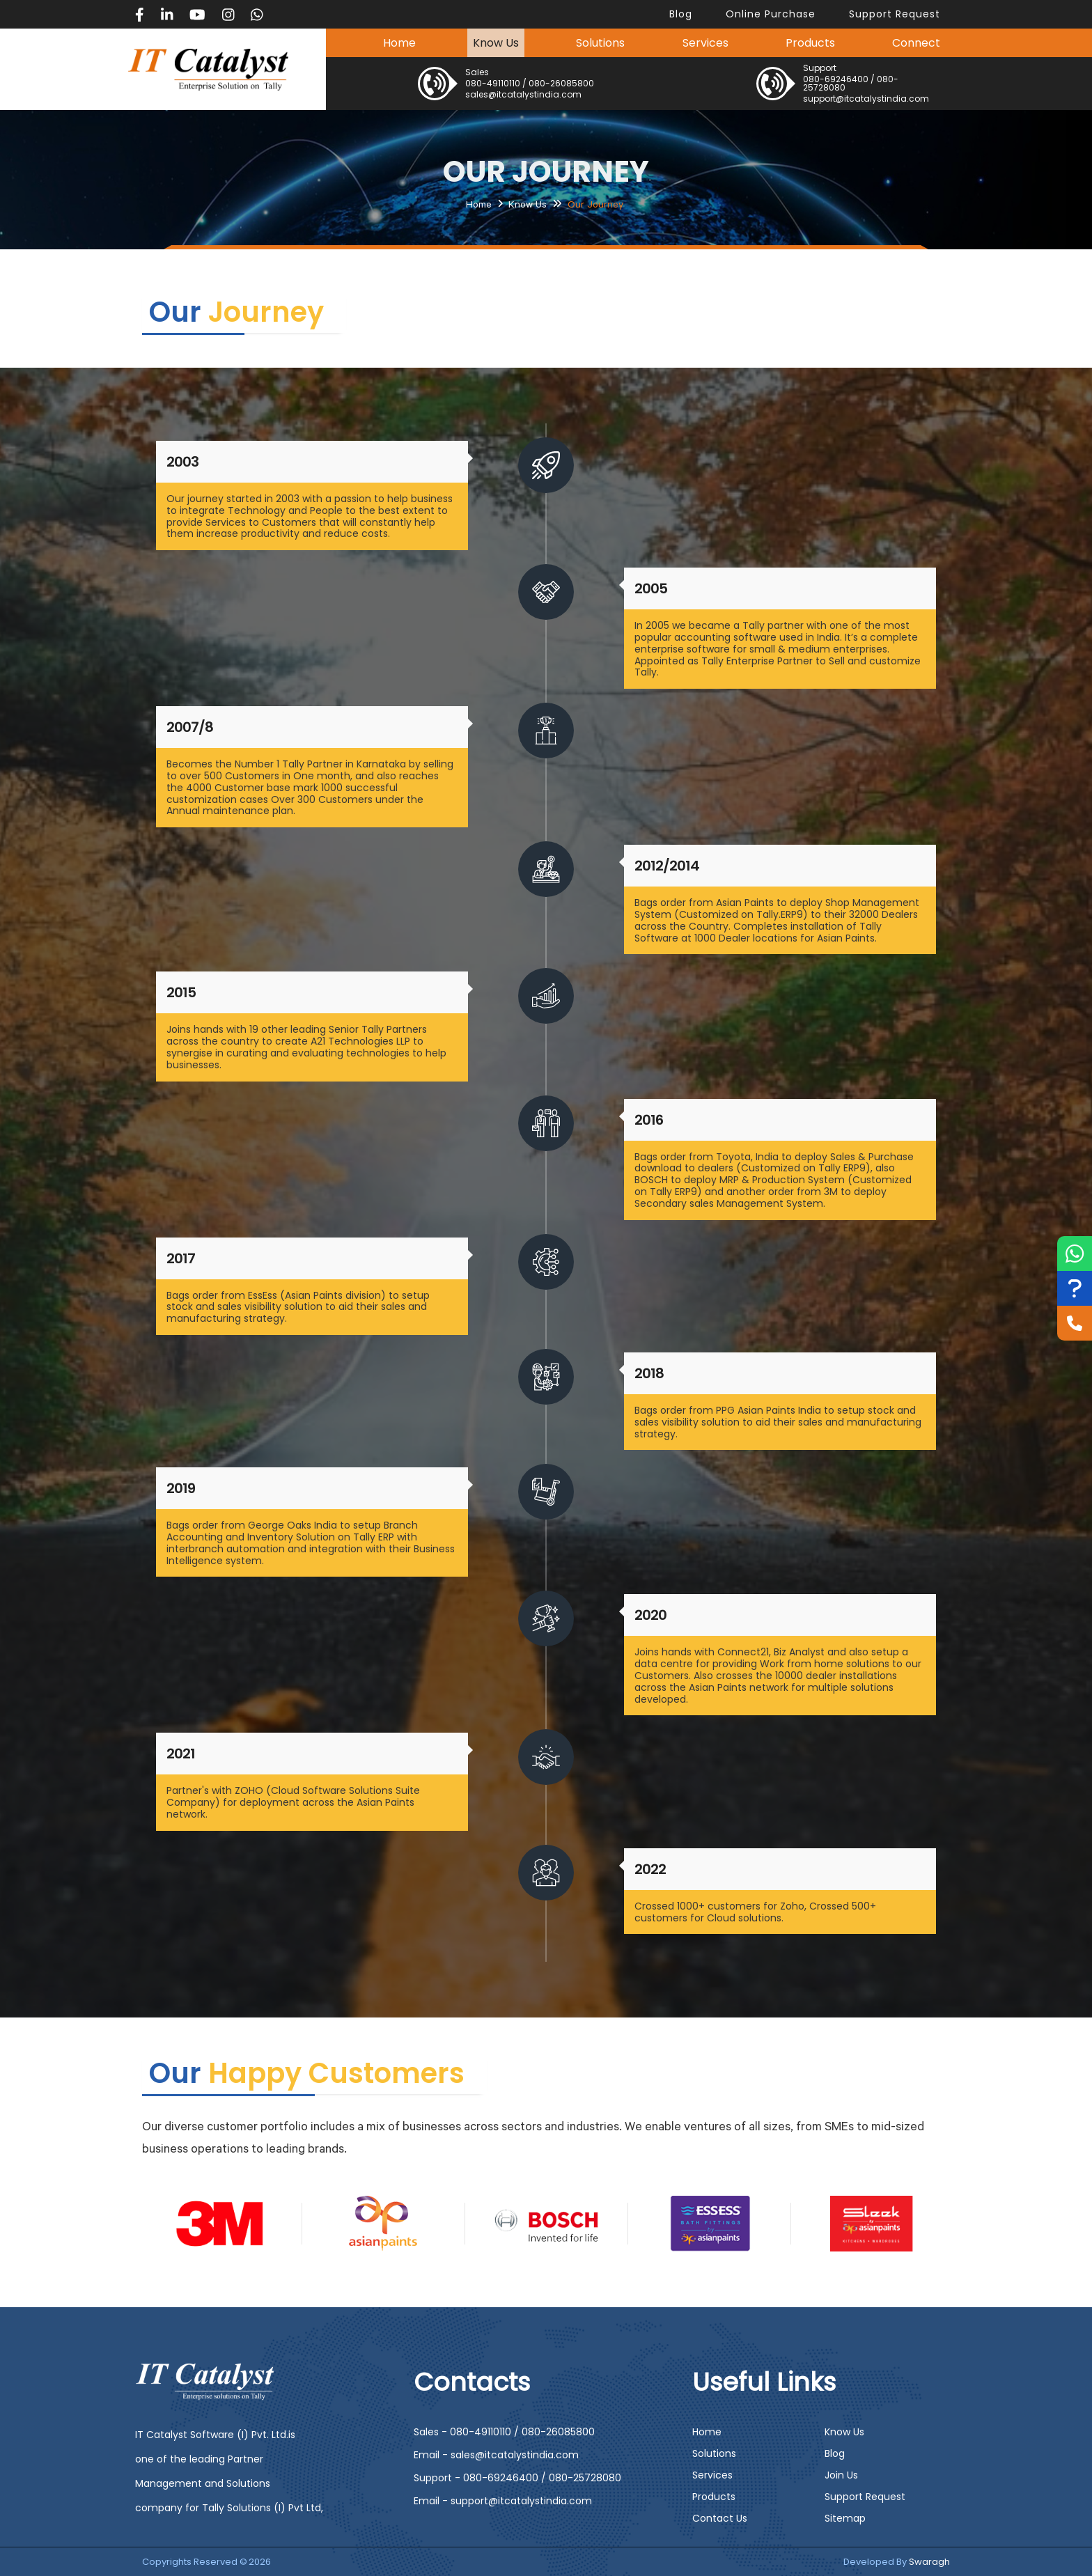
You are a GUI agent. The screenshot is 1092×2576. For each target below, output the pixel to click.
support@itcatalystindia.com (866, 98)
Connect (916, 43)
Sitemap (845, 2518)
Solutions (600, 43)
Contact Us (719, 2518)
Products (810, 43)
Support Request (865, 2497)
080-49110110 (492, 83)
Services (705, 43)
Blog (835, 2453)
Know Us (496, 43)
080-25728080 (585, 2478)
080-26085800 (561, 83)
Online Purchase (771, 14)
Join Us (841, 2475)
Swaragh (929, 2561)
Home (399, 43)
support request (894, 14)
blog (680, 14)
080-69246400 (835, 79)
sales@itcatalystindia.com (523, 94)
